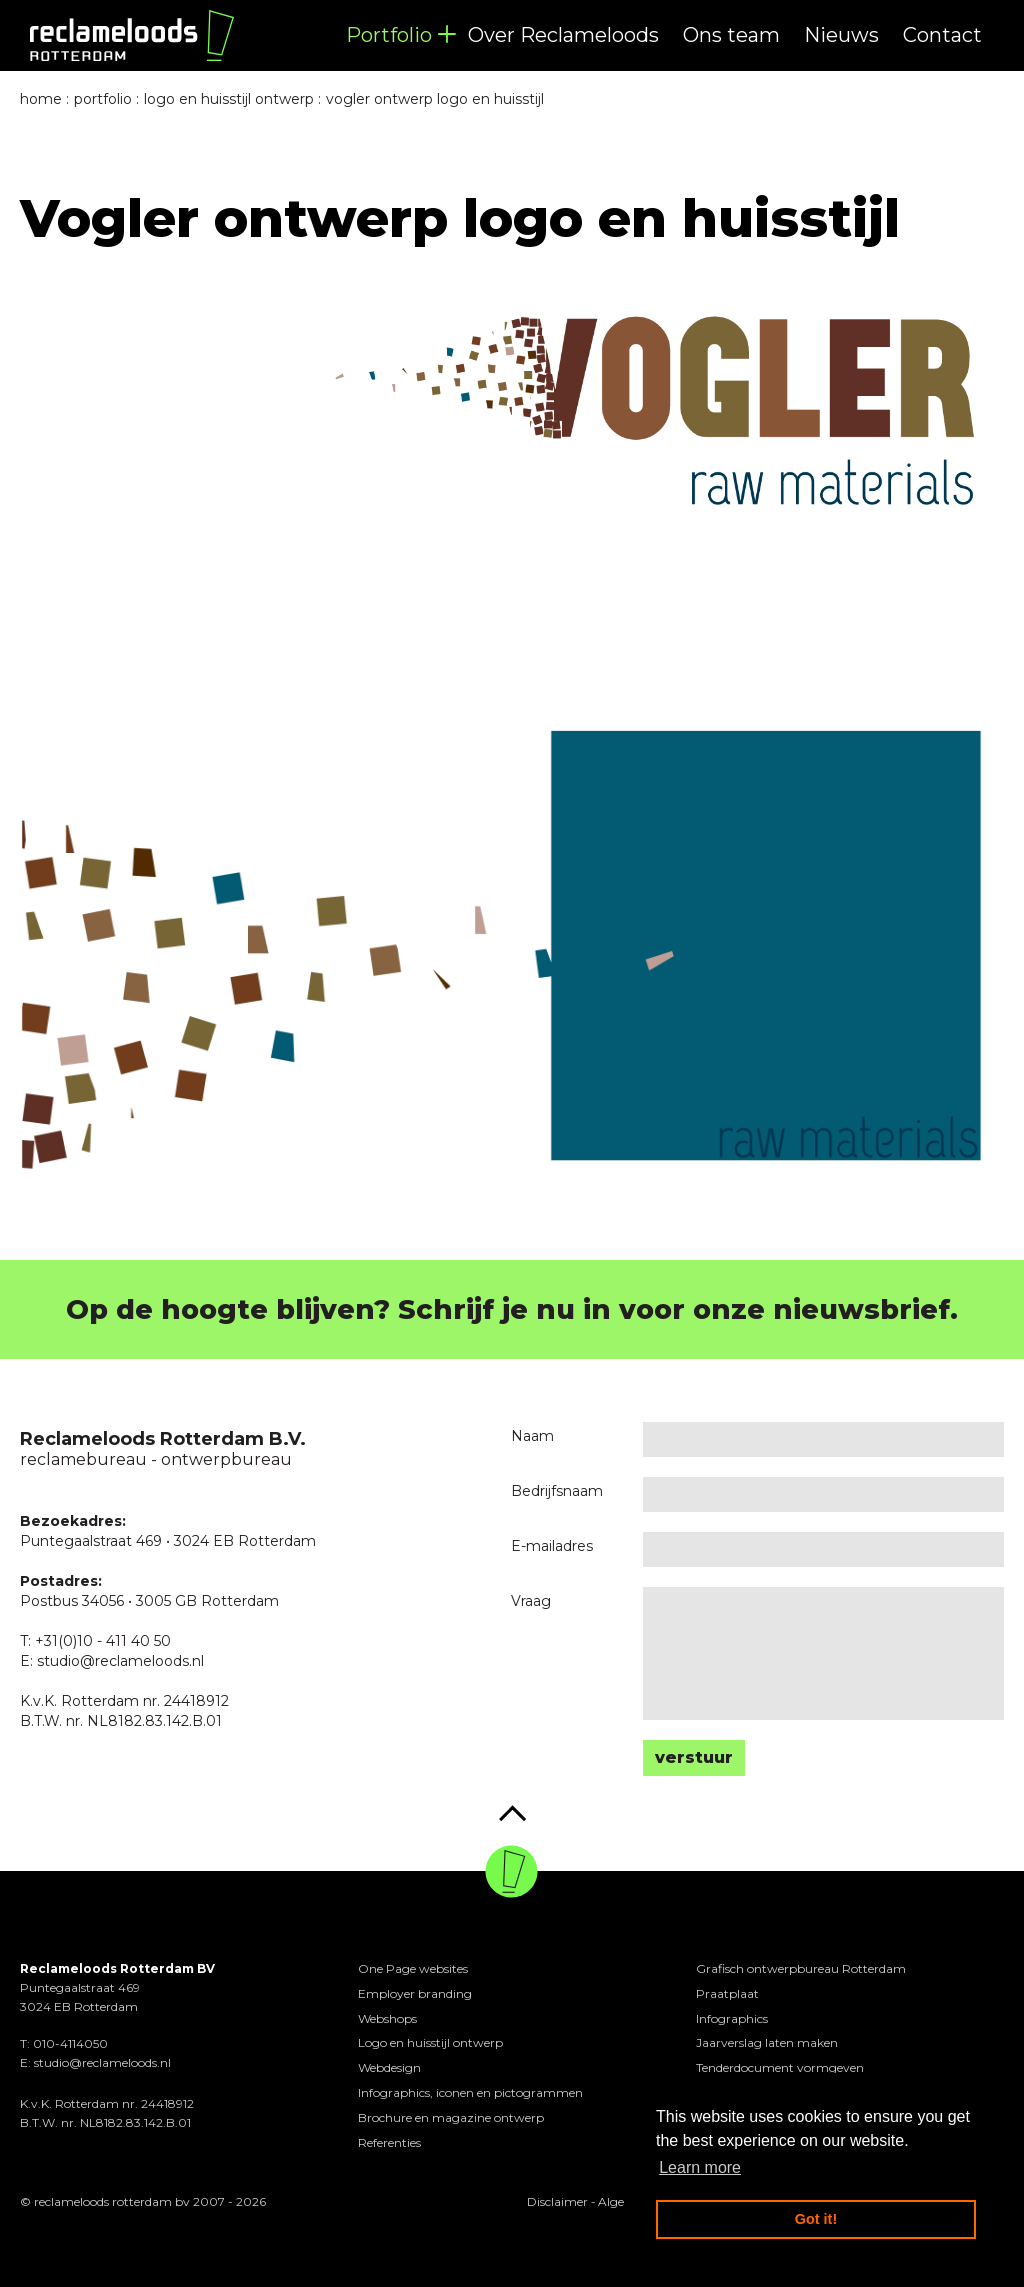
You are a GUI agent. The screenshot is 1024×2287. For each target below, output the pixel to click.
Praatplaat (727, 1993)
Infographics (732, 2018)
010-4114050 (70, 2043)
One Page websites (413, 1968)
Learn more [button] (700, 2167)
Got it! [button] (816, 2219)
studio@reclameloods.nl (102, 2062)
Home (41, 99)
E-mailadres (552, 1546)
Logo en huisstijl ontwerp (430, 2042)
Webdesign (389, 2067)
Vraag (531, 1601)
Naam (532, 1436)
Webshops (387, 2018)
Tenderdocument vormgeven (780, 2067)
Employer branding (415, 1993)
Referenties (389, 2142)
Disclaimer (557, 2201)
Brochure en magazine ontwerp (451, 2117)
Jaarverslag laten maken (767, 2042)
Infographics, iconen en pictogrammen (470, 2092)
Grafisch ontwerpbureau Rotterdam (801, 1968)
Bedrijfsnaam (557, 1491)
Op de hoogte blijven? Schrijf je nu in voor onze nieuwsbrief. (512, 1309)
